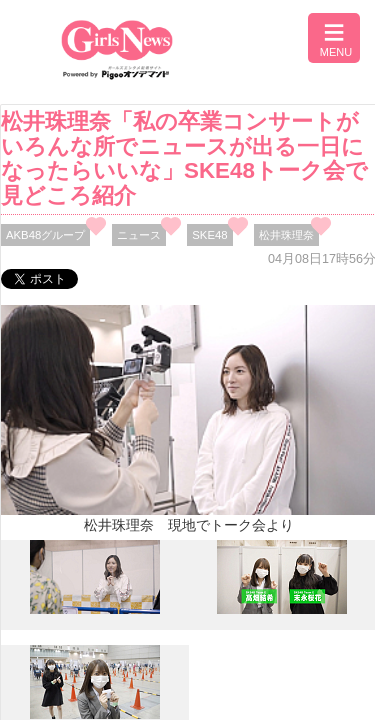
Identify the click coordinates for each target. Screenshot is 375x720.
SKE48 (209, 235)
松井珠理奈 (286, 235)
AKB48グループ (45, 235)
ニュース (139, 235)
